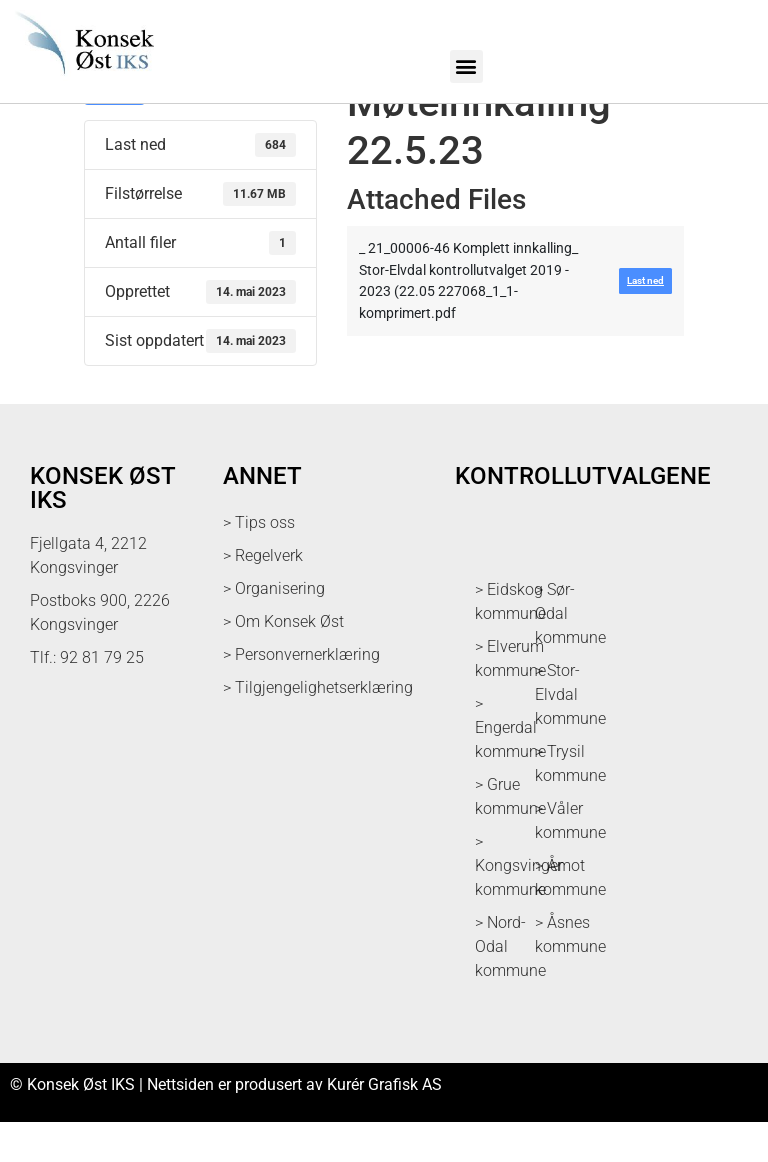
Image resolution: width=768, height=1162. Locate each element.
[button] (466, 66)
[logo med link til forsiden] (82, 80)
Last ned (114, 132)
